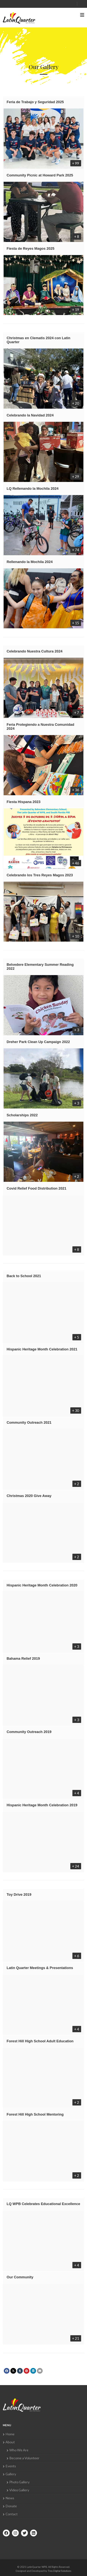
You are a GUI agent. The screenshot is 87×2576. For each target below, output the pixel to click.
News (9, 2498)
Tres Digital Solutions (59, 2570)
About (10, 2442)
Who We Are (18, 2450)
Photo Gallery (19, 2482)
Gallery (10, 2474)
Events (10, 2466)
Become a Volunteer (24, 2458)
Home (10, 2434)
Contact (11, 2514)
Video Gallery (19, 2490)
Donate (11, 2506)
